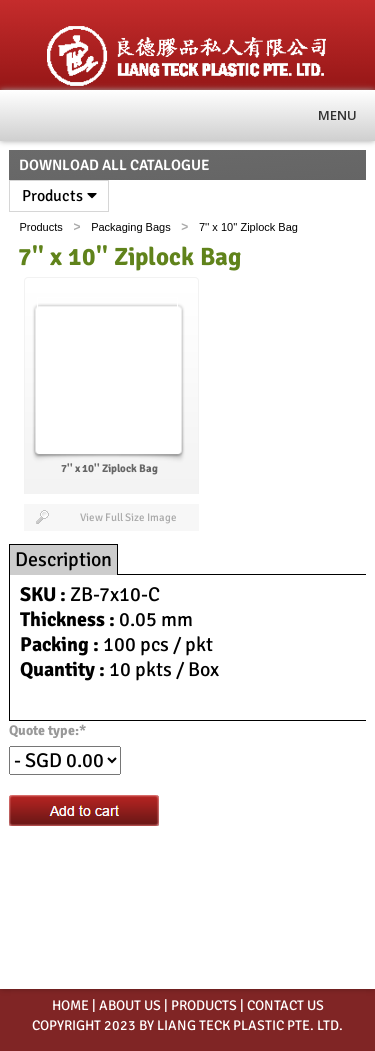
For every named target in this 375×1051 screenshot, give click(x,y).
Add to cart (84, 810)
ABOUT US (130, 1005)
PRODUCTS (204, 1005)
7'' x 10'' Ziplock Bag (248, 227)
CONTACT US (285, 1005)
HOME (70, 1005)
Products (59, 196)
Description (63, 559)
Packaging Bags (131, 227)
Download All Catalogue (114, 165)
